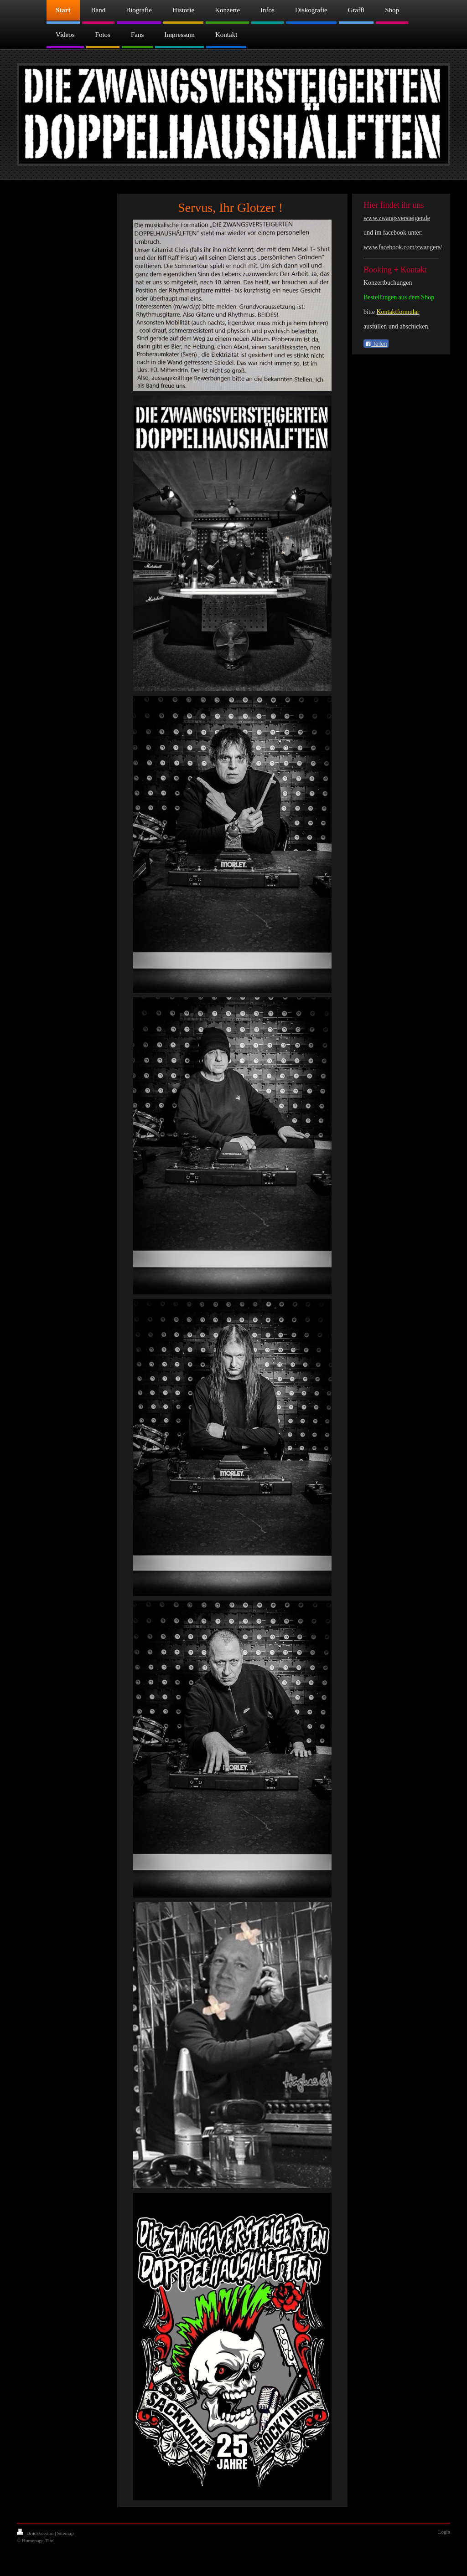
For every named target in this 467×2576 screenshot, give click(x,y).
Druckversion (36, 2533)
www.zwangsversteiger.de (396, 218)
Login (444, 2532)
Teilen (376, 344)
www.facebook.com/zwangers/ (402, 247)
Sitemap (65, 2533)
